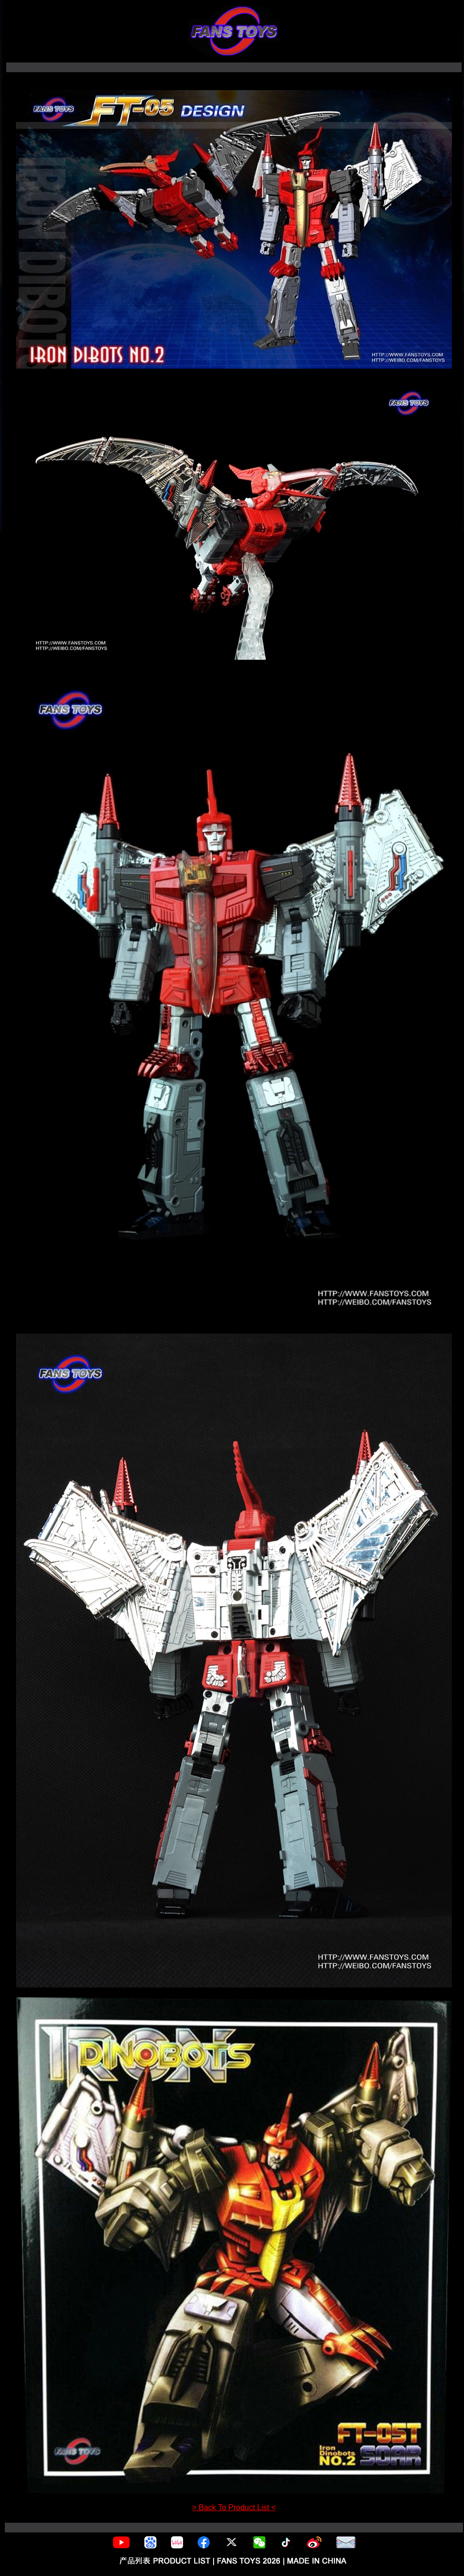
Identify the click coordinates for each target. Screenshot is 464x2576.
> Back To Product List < (234, 2507)
